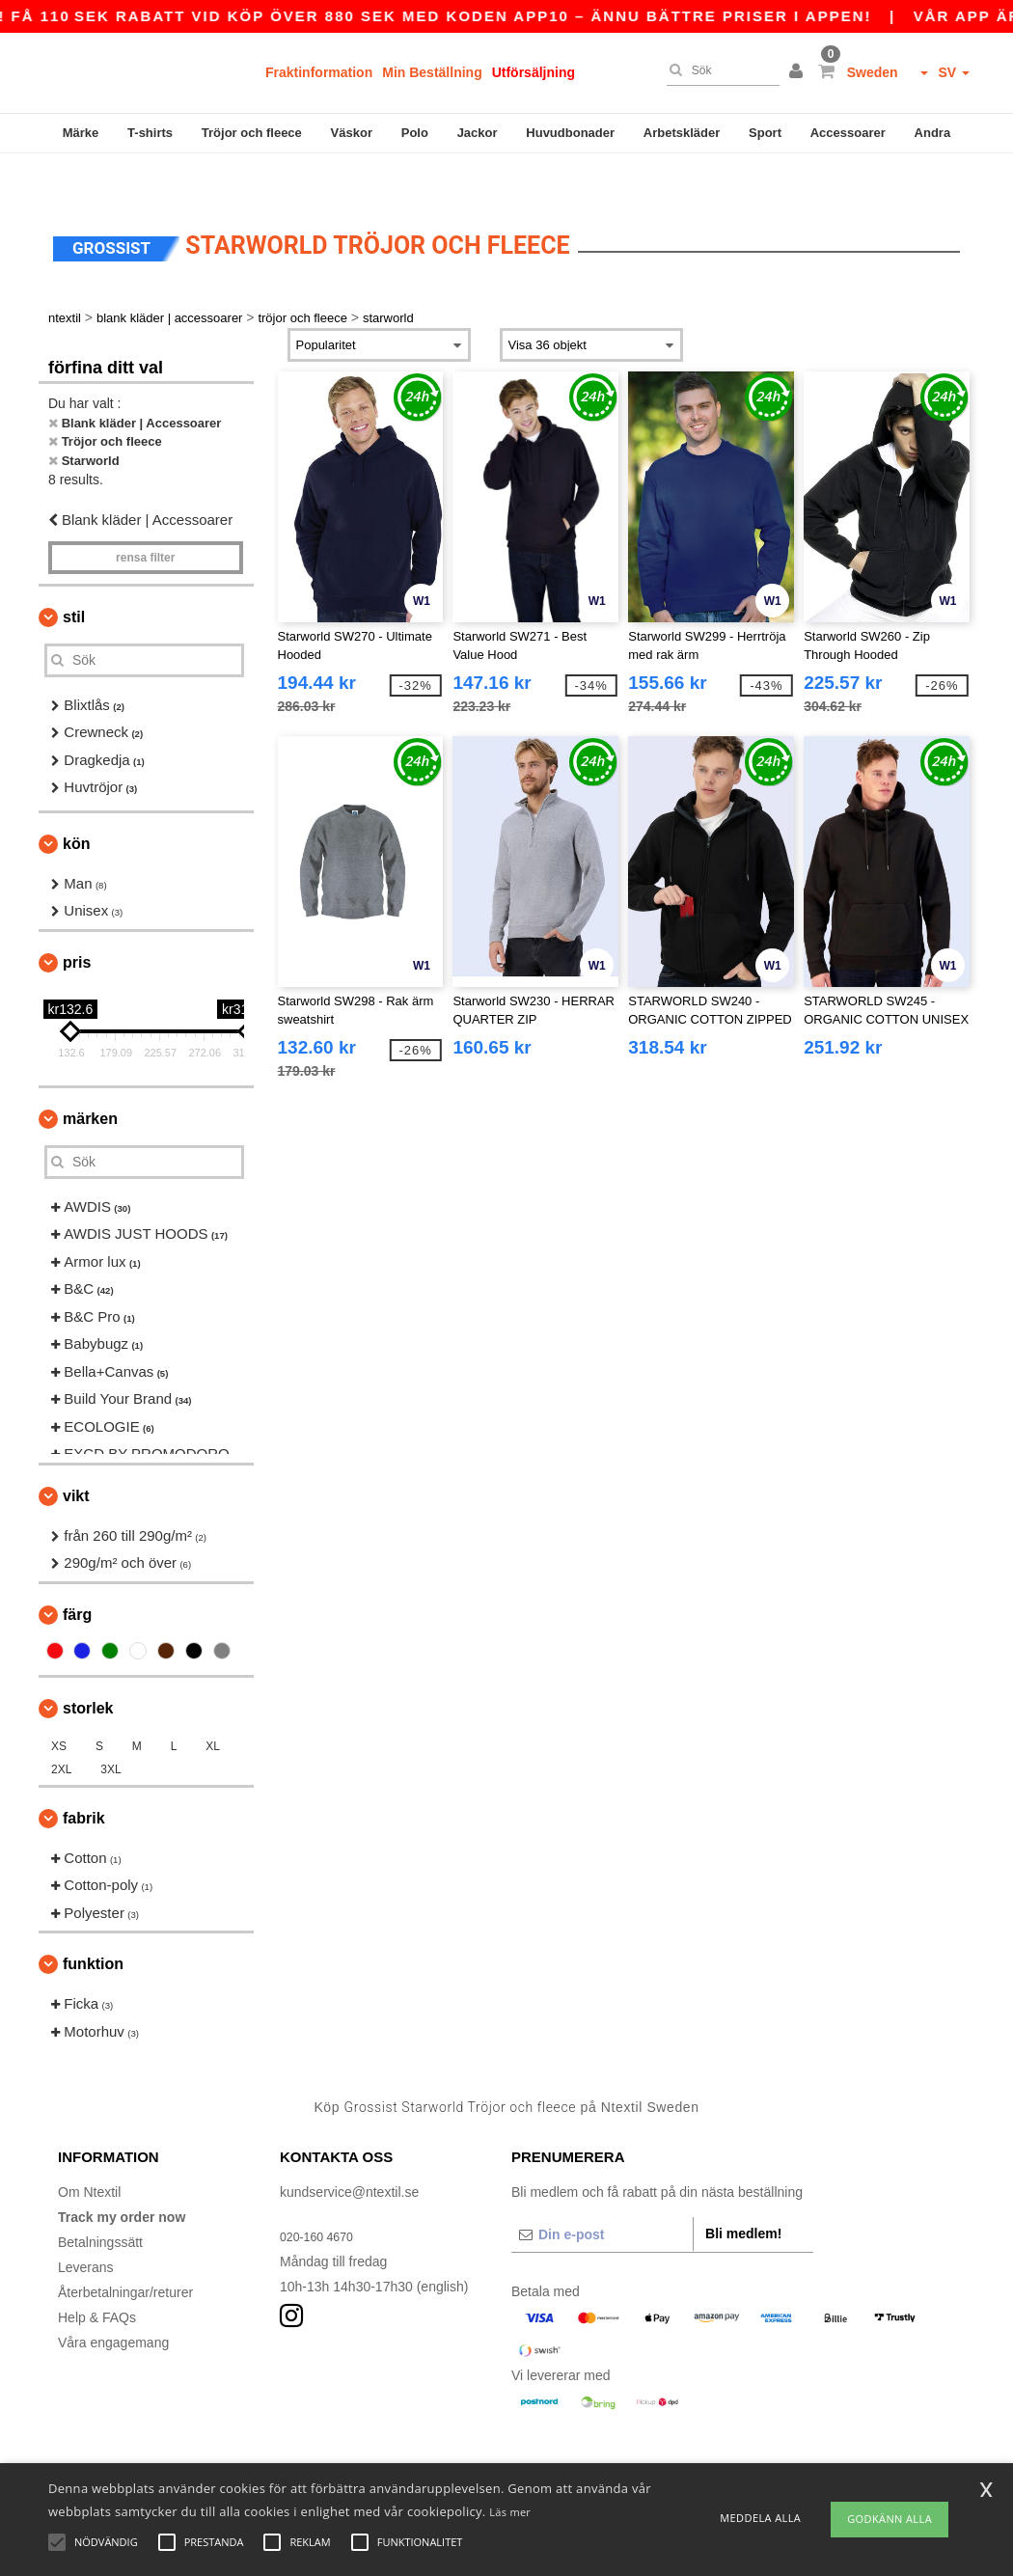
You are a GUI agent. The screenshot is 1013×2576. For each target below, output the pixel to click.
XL (212, 1706)
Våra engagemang (113, 2302)
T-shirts (150, 132)
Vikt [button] (76, 1455)
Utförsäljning (533, 72)
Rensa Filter (145, 517)
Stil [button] (74, 576)
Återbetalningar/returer (125, 2252)
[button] (798, 72)
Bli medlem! (743, 2193)
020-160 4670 (321, 2196)
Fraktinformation (318, 72)
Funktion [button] (93, 1923)
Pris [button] (77, 922)
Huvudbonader (570, 132)
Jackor (477, 132)
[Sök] (718, 70)
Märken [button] (90, 1078)
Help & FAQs (97, 2277)
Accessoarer (848, 132)
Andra (933, 132)
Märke (81, 132)
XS (59, 1706)
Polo (414, 132)
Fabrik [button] (84, 1777)
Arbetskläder (681, 132)
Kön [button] (76, 803)
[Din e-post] (602, 2194)
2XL (61, 1729)
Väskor (351, 132)
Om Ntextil (89, 2151)
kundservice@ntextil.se (349, 2151)
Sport (765, 132)
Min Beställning (431, 72)
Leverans (86, 2226)
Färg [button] (77, 1574)
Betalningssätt (100, 2201)
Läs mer (510, 2512)
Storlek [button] (88, 1667)
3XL (110, 1729)
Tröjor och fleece (252, 132)
